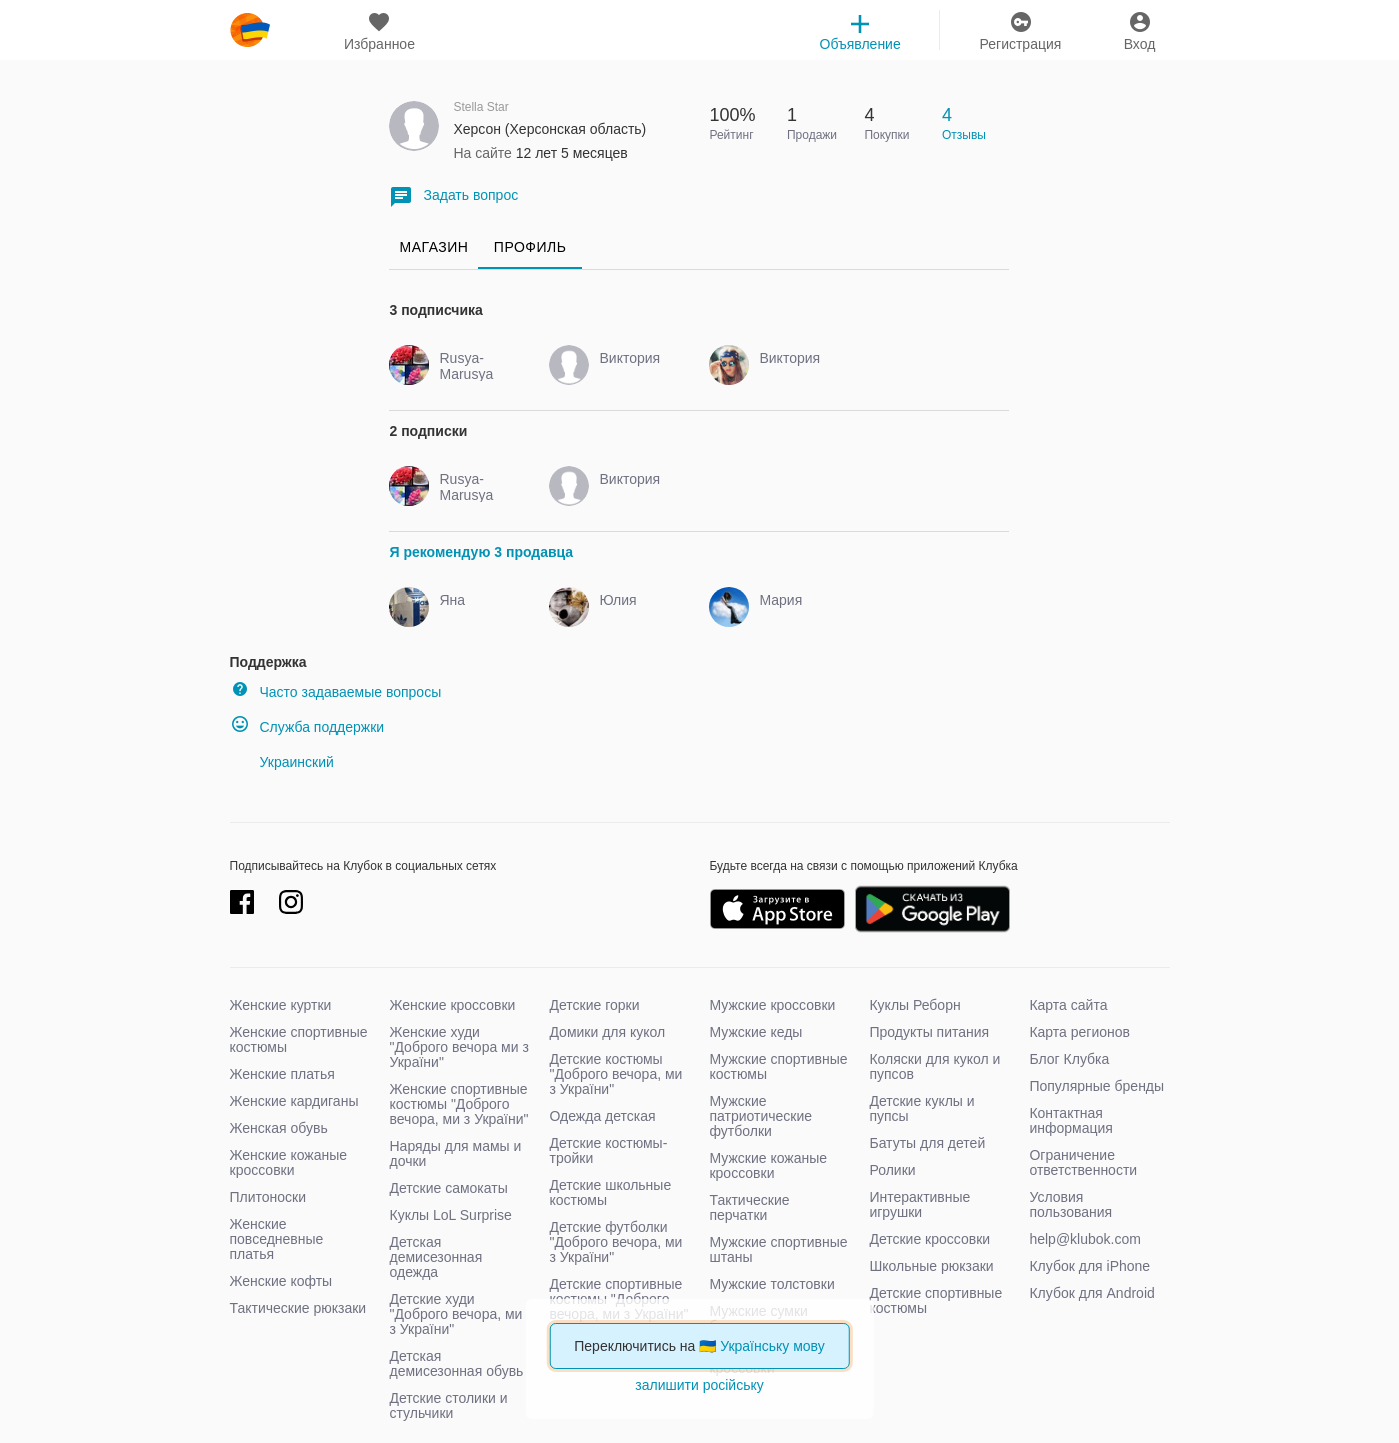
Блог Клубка (1069, 1059)
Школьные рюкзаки (931, 1266)
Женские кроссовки (452, 1005)
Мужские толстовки (771, 1284)
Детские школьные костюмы (610, 1192)
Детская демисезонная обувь (456, 1363)
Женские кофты (281, 1281)
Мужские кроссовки (772, 1005)
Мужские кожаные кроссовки (768, 1165)
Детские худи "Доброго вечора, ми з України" (455, 1314)
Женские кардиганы (294, 1101)
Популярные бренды (1096, 1086)
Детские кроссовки (929, 1239)
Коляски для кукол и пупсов (934, 1066)
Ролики (892, 1170)
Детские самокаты (448, 1188)
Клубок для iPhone (1089, 1266)
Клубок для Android (1091, 1293)
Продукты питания (929, 1032)
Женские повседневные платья (277, 1239)
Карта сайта (1068, 1005)
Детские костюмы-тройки (608, 1150)
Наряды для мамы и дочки (455, 1153)
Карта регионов (1079, 1032)
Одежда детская (602, 1116)
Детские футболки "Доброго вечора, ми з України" (615, 1242)
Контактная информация (1070, 1120)
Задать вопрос (453, 196)
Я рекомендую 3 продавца (481, 552)
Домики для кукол (607, 1032)
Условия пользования (1070, 1204)
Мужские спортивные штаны (778, 1249)
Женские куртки (281, 1005)
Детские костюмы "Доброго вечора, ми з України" (615, 1074)
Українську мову (772, 1346)
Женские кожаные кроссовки (289, 1162)
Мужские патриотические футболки (760, 1116)
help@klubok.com (1085, 1239)
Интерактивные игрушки (919, 1204)
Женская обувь (279, 1128)
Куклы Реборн (914, 1005)
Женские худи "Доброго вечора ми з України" (458, 1047)
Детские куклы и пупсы (921, 1108)
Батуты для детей (927, 1143)
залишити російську (699, 1385)
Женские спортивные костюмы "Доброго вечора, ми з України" (458, 1104)
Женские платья (282, 1074)
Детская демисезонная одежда (435, 1257)
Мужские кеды (755, 1032)
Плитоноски (268, 1197)
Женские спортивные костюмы (299, 1039)
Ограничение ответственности (1083, 1162)
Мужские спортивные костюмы (778, 1066)
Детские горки (594, 1005)
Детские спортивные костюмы (935, 1300)
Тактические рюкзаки (298, 1308)
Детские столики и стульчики (448, 1405)
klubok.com (250, 30)
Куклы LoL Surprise (450, 1215)
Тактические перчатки (749, 1207)
